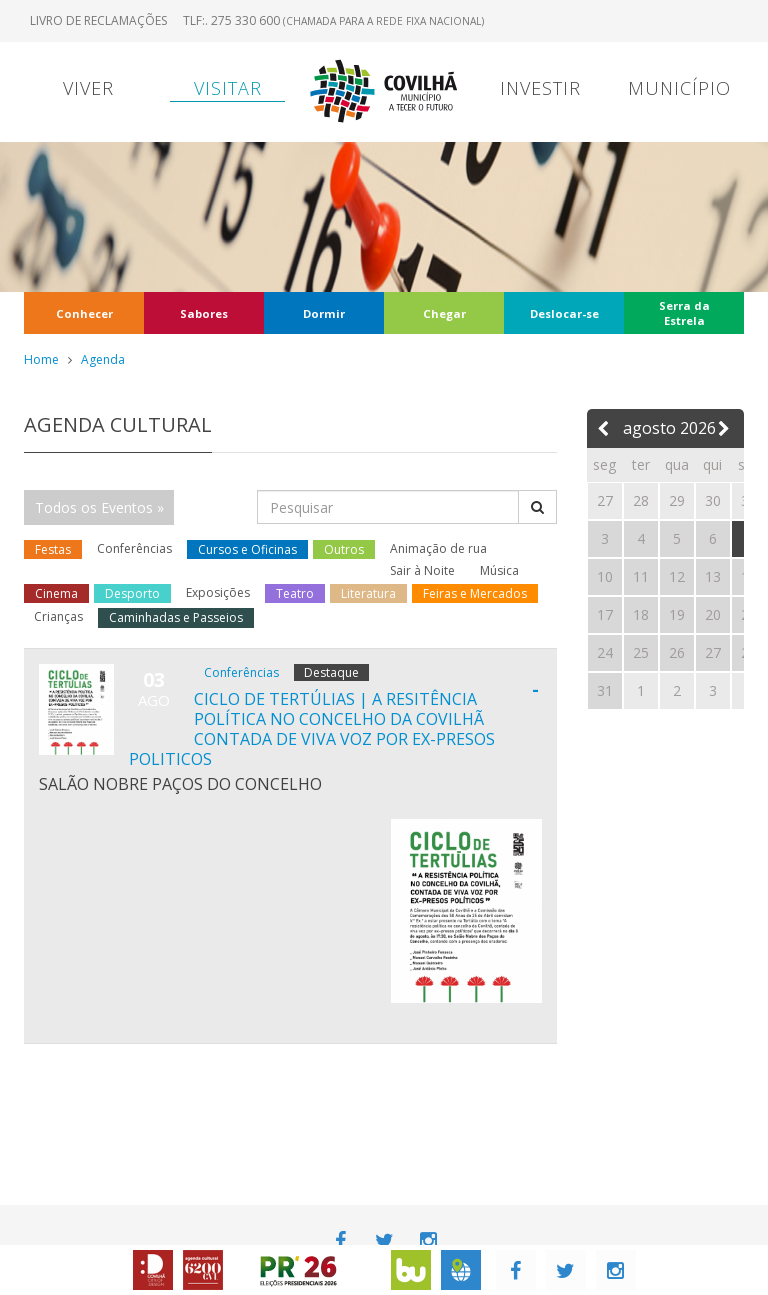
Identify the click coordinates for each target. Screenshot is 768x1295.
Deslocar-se (564, 313)
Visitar (228, 88)
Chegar (444, 313)
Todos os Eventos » (99, 507)
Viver (88, 88)
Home (41, 359)
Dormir (324, 313)
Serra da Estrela (684, 313)
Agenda (103, 359)
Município (679, 88)
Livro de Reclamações (98, 20)
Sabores (204, 313)
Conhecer (84, 313)
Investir (540, 88)
